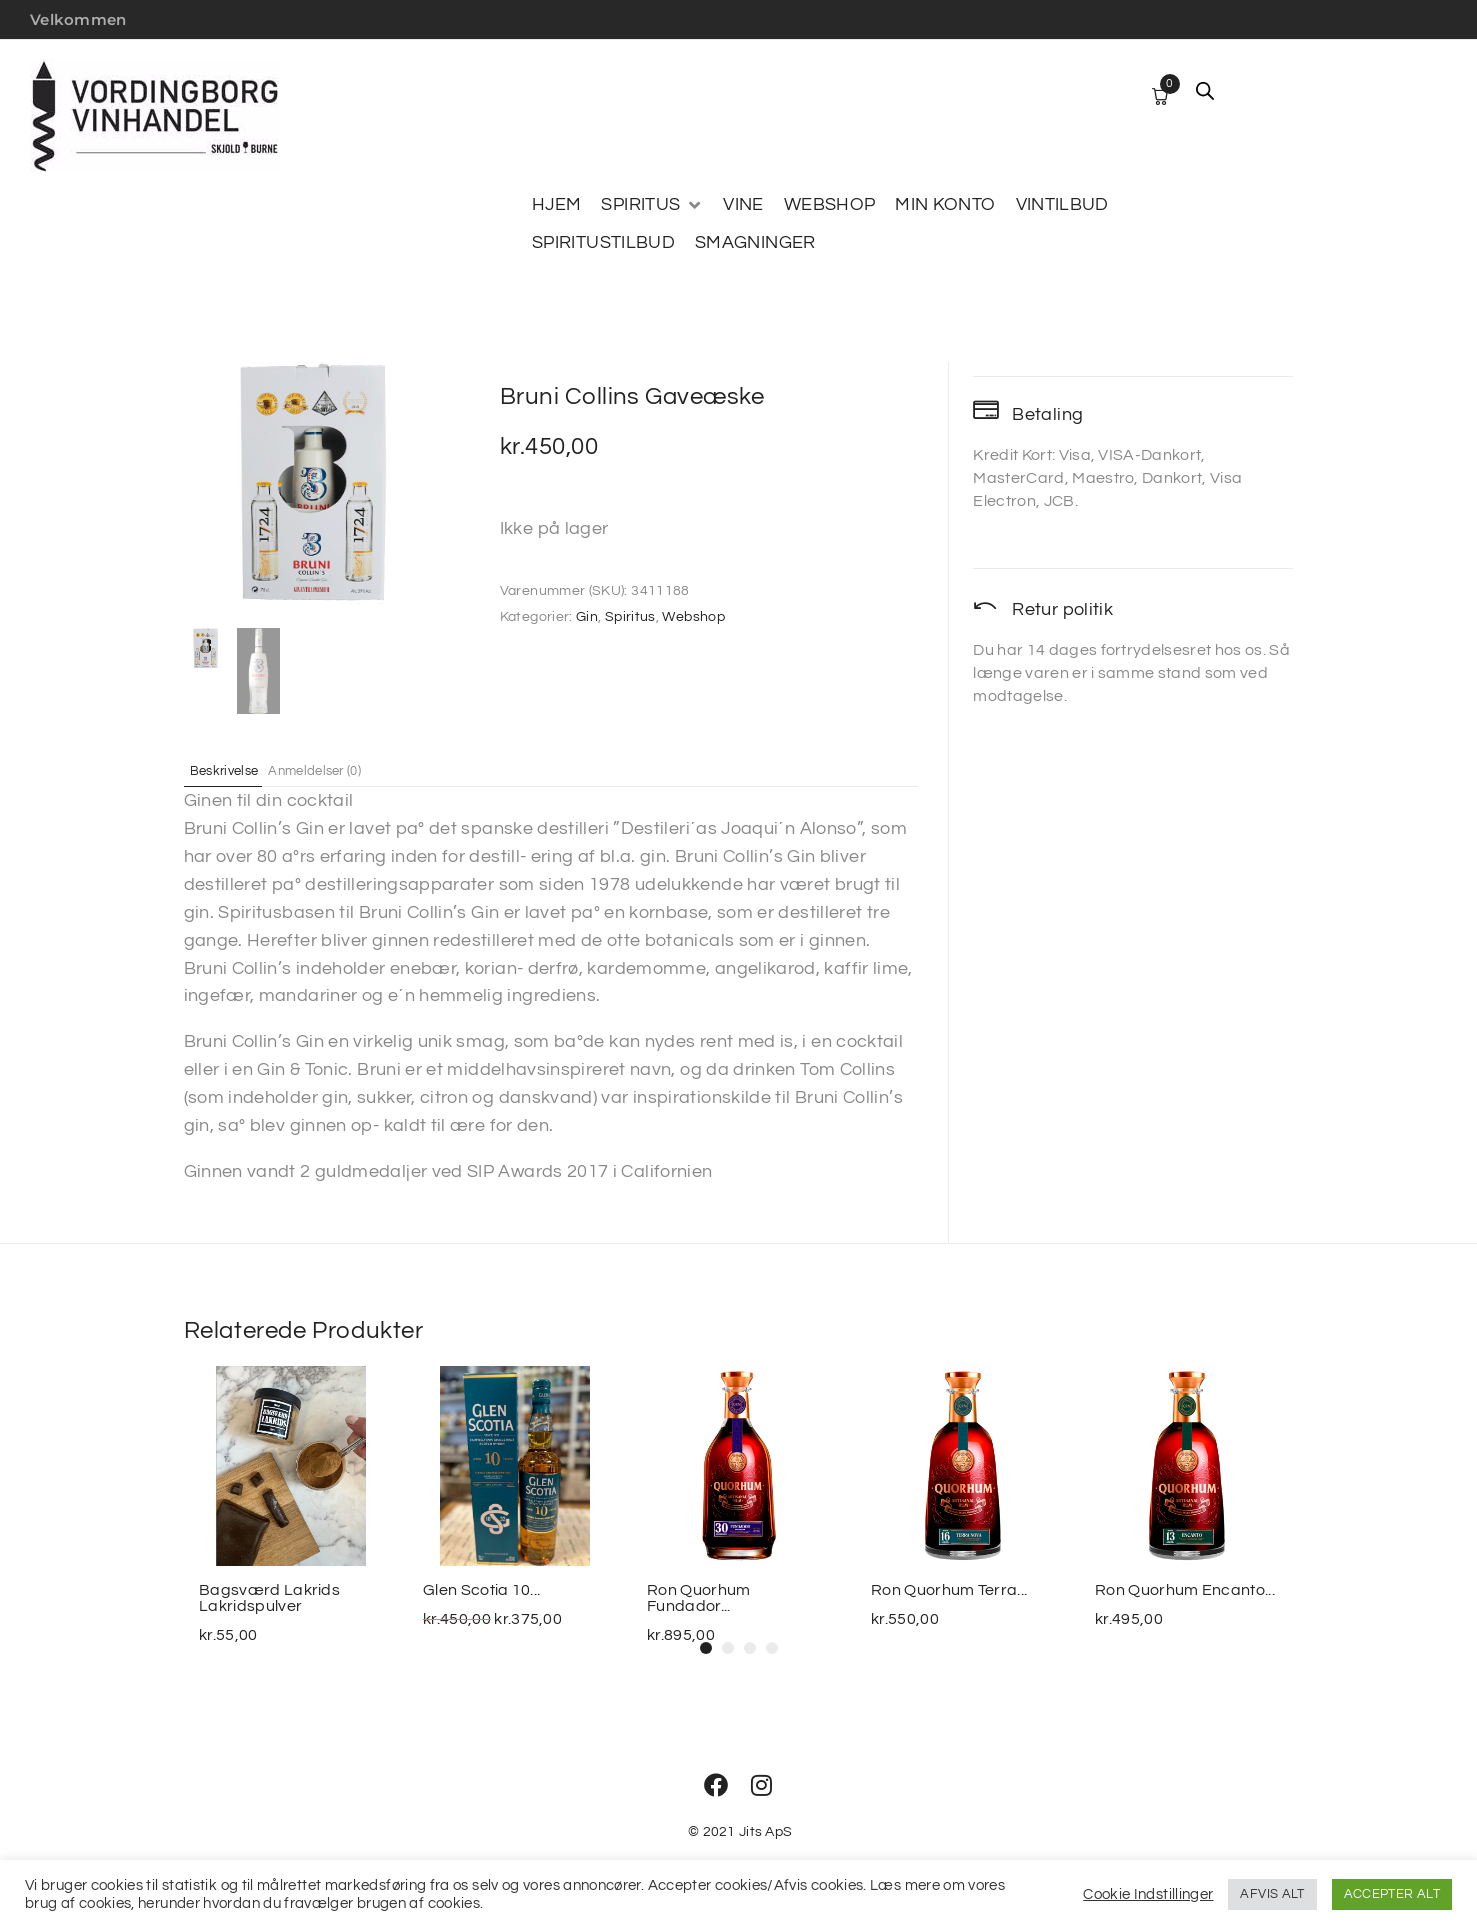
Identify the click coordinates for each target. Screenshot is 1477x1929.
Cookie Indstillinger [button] (1148, 1894)
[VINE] (743, 205)
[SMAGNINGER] (755, 243)
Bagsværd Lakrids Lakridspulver (269, 1598)
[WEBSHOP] (830, 205)
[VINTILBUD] (1062, 205)
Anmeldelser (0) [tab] (347, 770)
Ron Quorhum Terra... (949, 1590)
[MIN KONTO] (945, 205)
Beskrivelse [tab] (237, 770)
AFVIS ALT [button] (1272, 1894)
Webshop (693, 617)
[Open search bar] (1205, 91)
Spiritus (630, 617)
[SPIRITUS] (652, 205)
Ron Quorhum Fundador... (699, 1598)
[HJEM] (556, 205)
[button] (706, 1648)
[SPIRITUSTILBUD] (603, 243)
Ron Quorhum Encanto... (1185, 1590)
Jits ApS (765, 1832)
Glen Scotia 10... (481, 1590)
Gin (587, 617)
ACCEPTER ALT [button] (1392, 1894)
